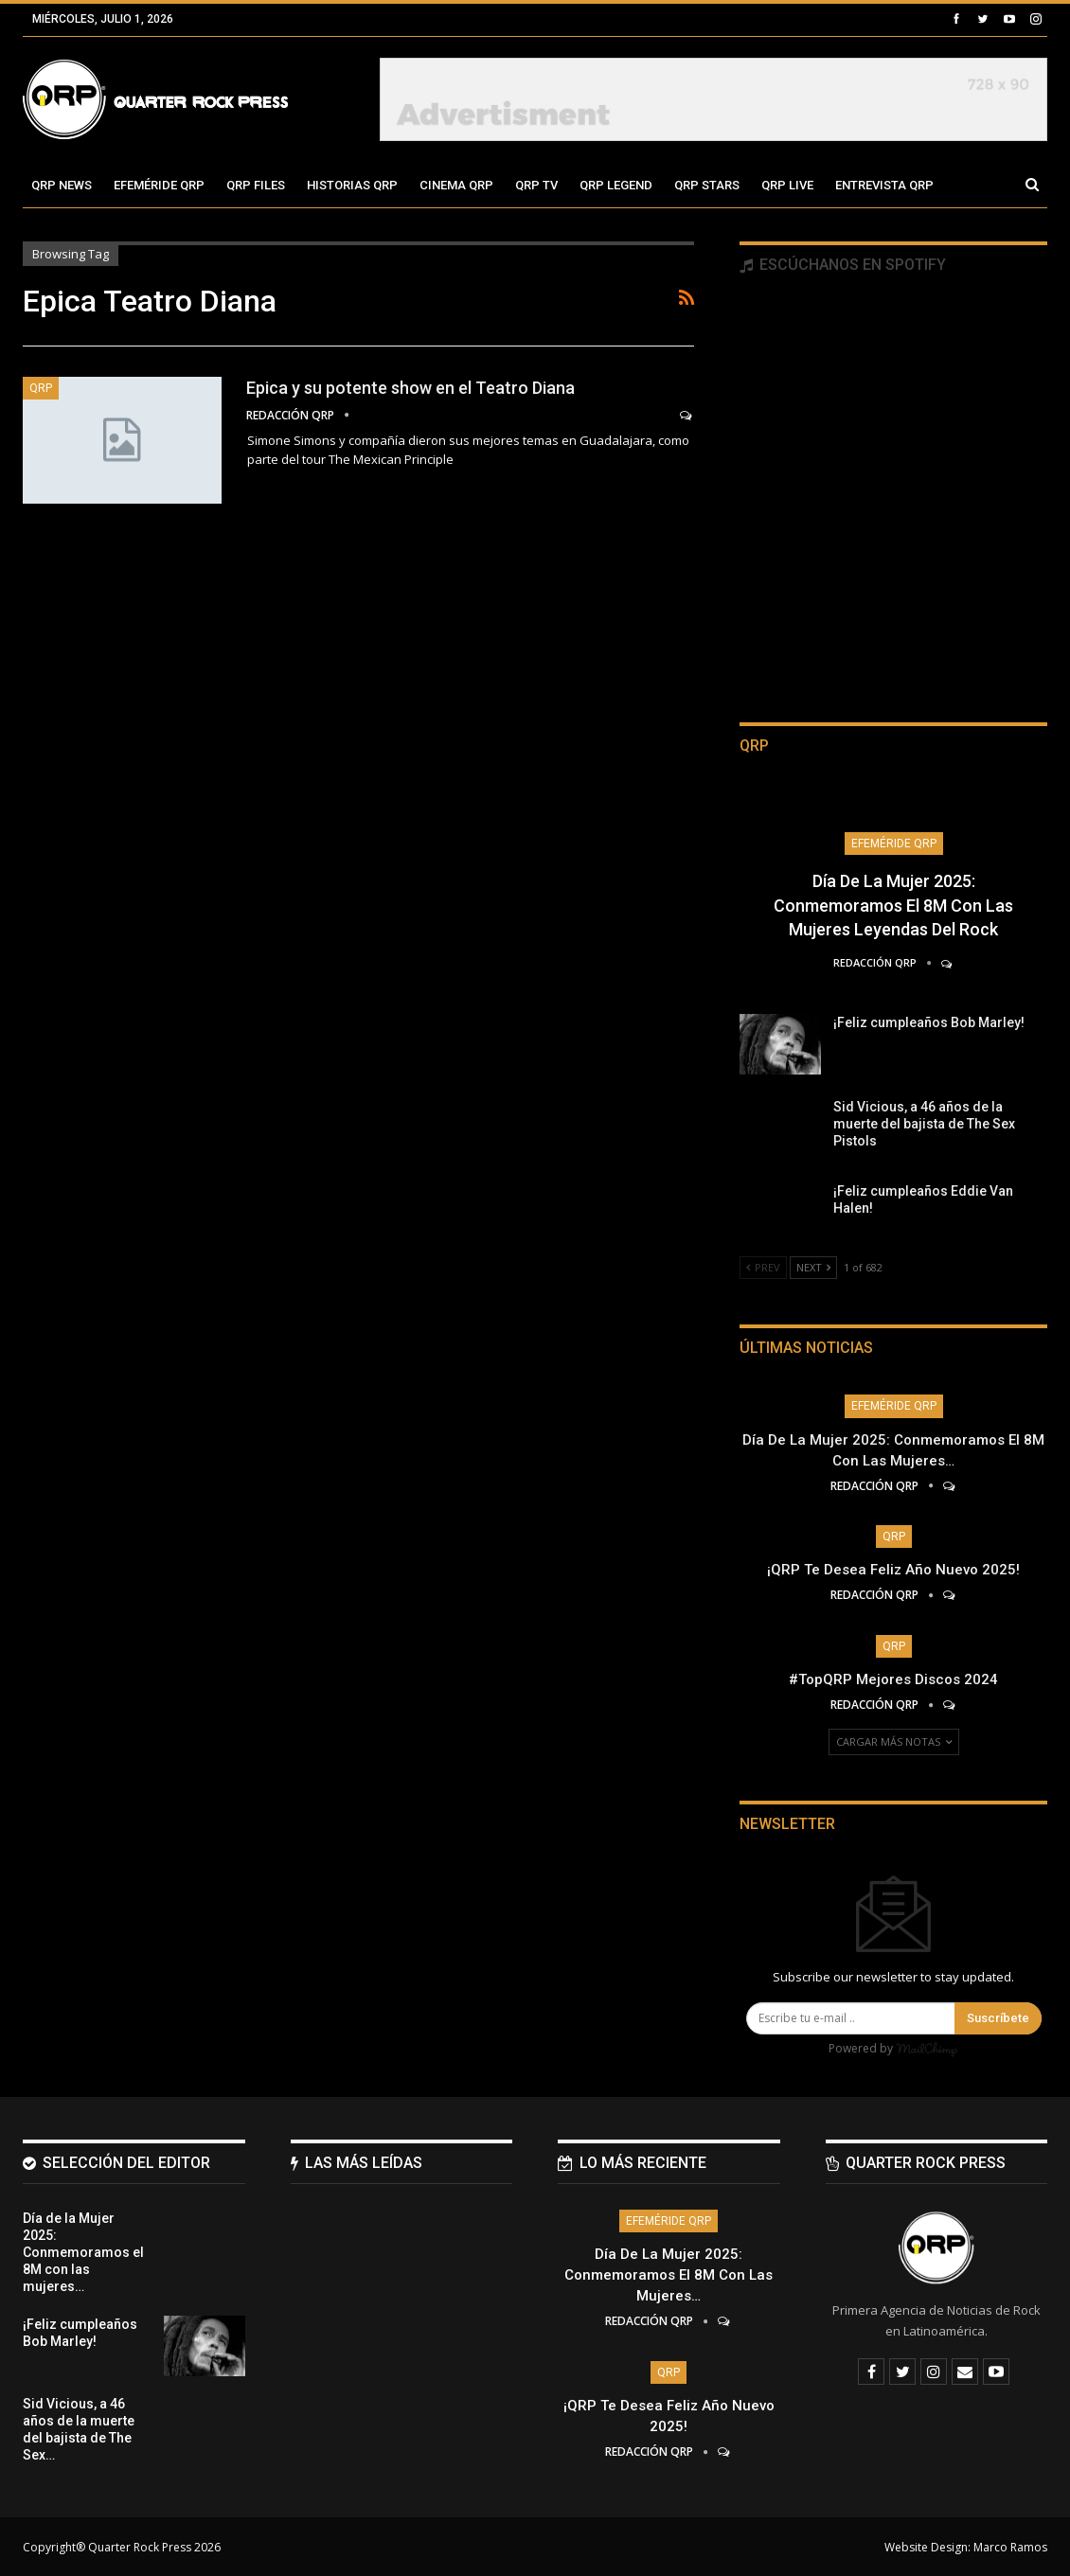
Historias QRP (352, 185)
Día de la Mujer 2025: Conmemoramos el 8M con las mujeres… (668, 2274)
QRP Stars (707, 185)
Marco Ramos (1010, 2546)
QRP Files (255, 185)
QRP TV (536, 185)
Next (813, 1267)
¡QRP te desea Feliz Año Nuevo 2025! (893, 1569)
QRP (40, 388)
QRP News (61, 185)
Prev (763, 1267)
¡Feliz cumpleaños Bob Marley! (929, 1022)
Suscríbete (998, 2018)
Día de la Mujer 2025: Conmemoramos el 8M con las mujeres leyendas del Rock (893, 904)
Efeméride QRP (159, 185)
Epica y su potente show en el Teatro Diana (410, 388)
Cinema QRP (456, 185)
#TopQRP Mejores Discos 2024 (893, 1679)
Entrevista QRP (884, 185)
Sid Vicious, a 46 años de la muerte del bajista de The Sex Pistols (924, 1123)
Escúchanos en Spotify (843, 265)
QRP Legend (616, 185)
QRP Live (787, 185)
